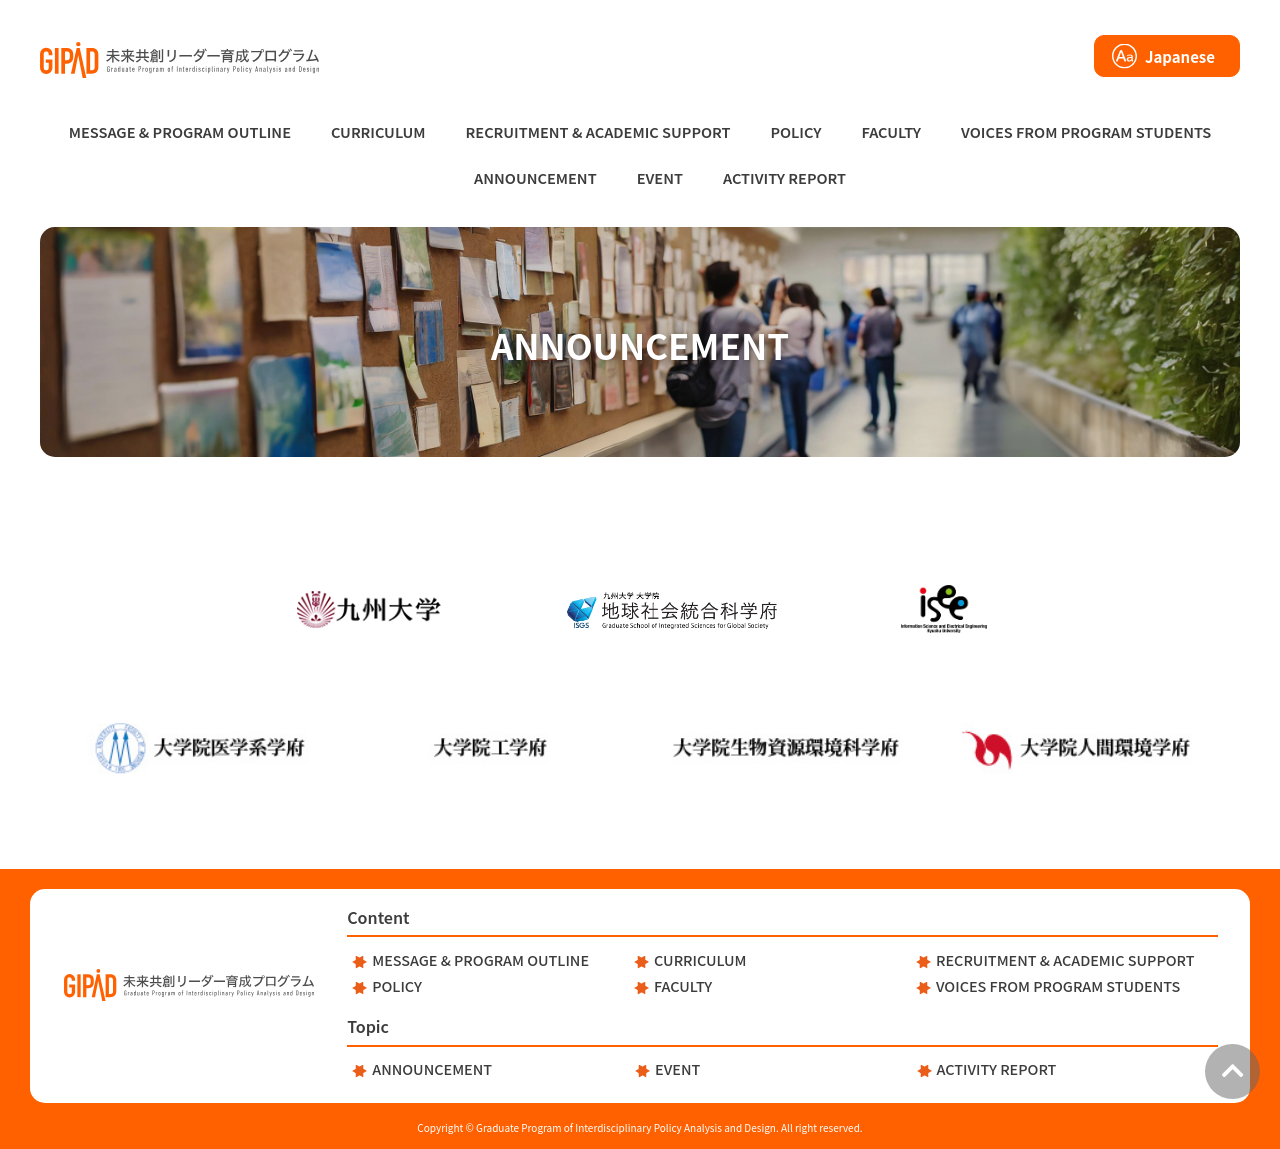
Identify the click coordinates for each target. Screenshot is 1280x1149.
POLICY (795, 131)
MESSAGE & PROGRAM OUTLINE (180, 131)
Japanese (1180, 56)
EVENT (660, 177)
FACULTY (891, 131)
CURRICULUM (378, 131)
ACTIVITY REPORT (784, 177)
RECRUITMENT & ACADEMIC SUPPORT (598, 131)
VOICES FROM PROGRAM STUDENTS (1086, 131)
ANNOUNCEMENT (535, 177)
